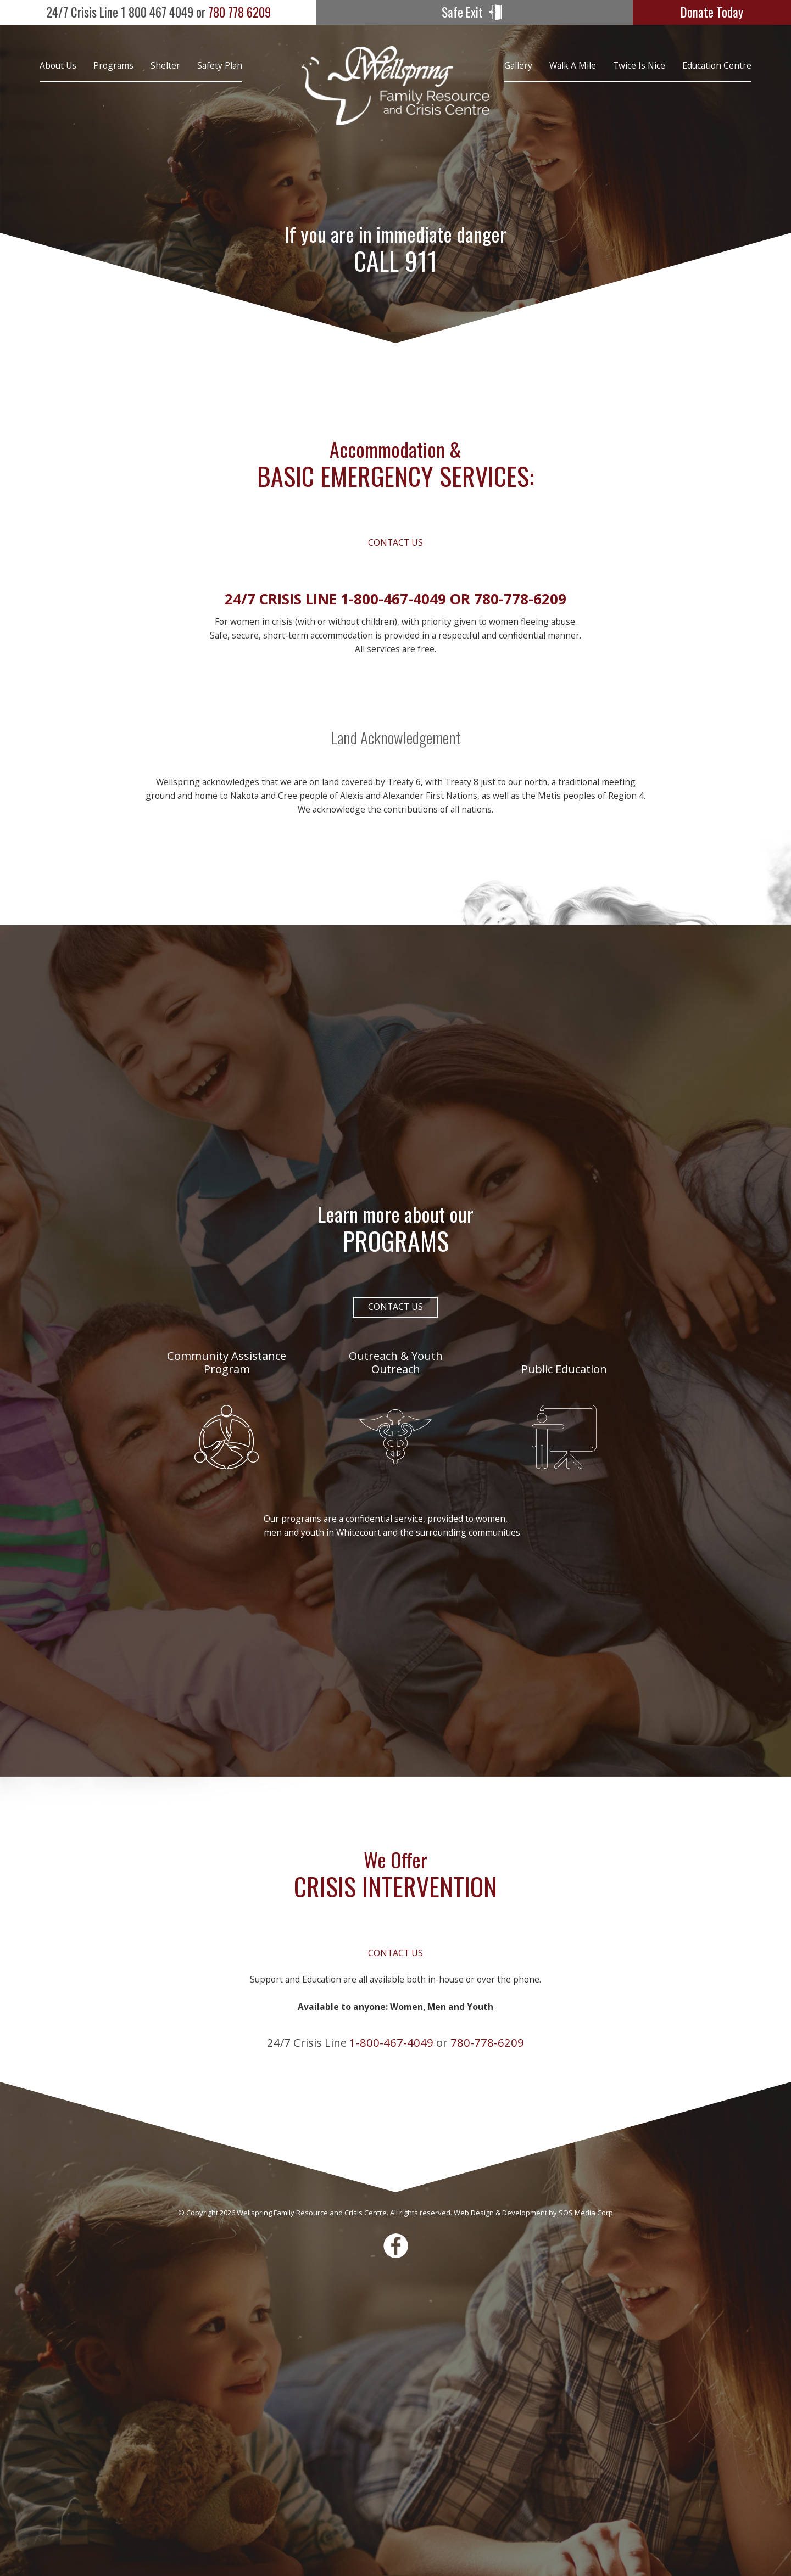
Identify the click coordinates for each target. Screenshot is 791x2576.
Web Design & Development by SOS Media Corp (533, 2212)
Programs (113, 65)
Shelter (165, 65)
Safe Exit (462, 12)
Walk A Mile (572, 65)
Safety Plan (219, 65)
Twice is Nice (639, 65)
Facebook (395, 2245)
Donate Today (712, 12)
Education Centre (716, 65)
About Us (58, 65)
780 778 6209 (158, 12)
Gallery (518, 65)
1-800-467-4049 (393, 599)
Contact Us (395, 542)
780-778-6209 (520, 599)
